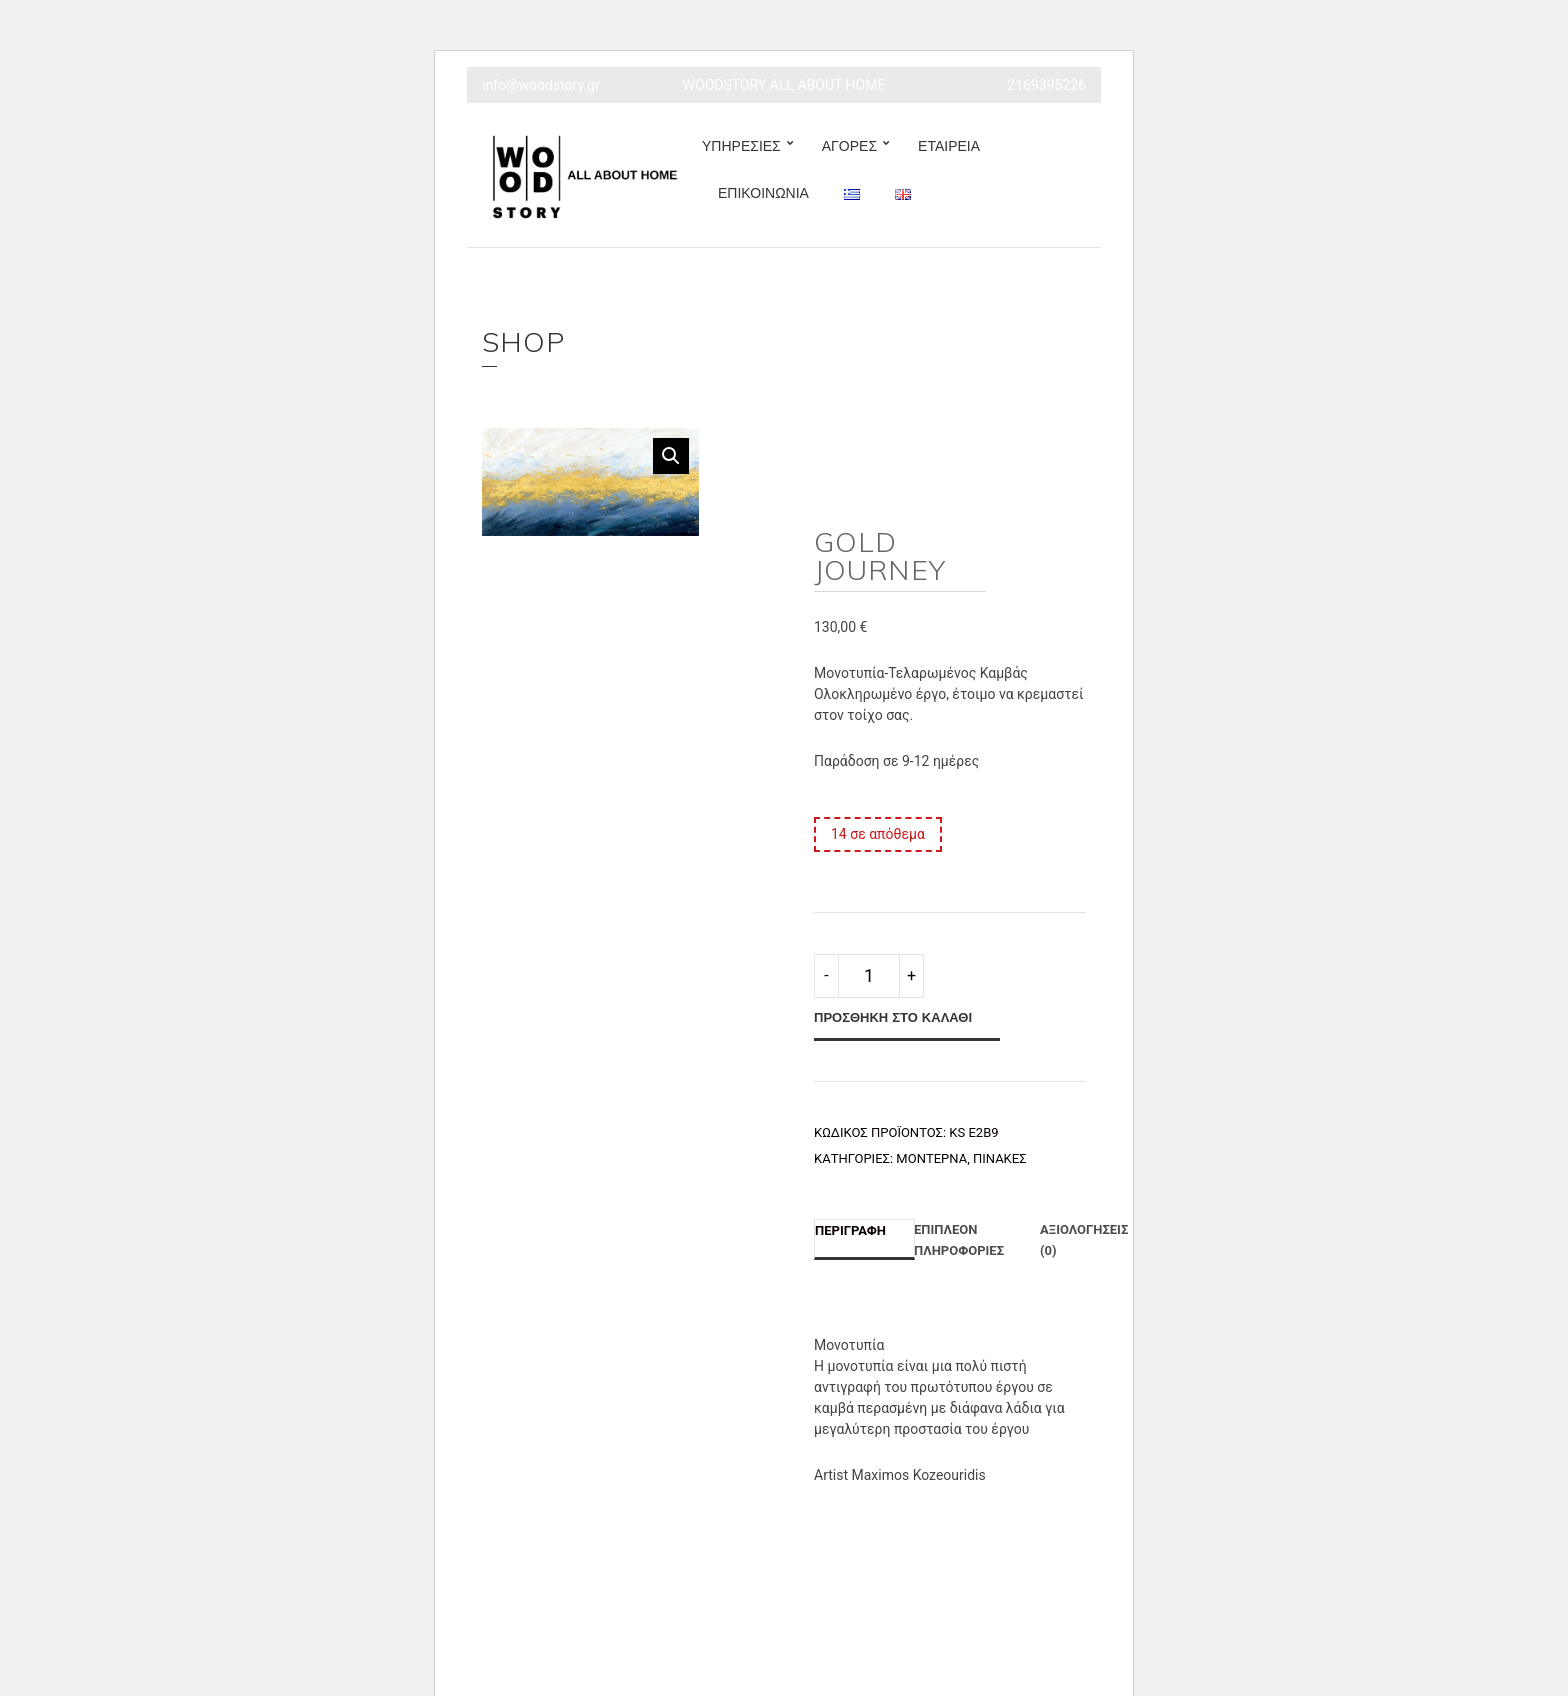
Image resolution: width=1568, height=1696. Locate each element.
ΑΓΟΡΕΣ (849, 146)
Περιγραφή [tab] (850, 1230)
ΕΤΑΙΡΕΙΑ (949, 146)
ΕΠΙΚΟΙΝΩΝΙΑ (763, 193)
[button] (671, 456)
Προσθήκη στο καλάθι (893, 1017)
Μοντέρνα (931, 1158)
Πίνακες (1000, 1158)
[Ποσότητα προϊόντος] (869, 976)
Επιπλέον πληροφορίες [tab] (959, 1240)
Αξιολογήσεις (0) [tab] (1084, 1240)
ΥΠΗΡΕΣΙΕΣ (741, 146)
